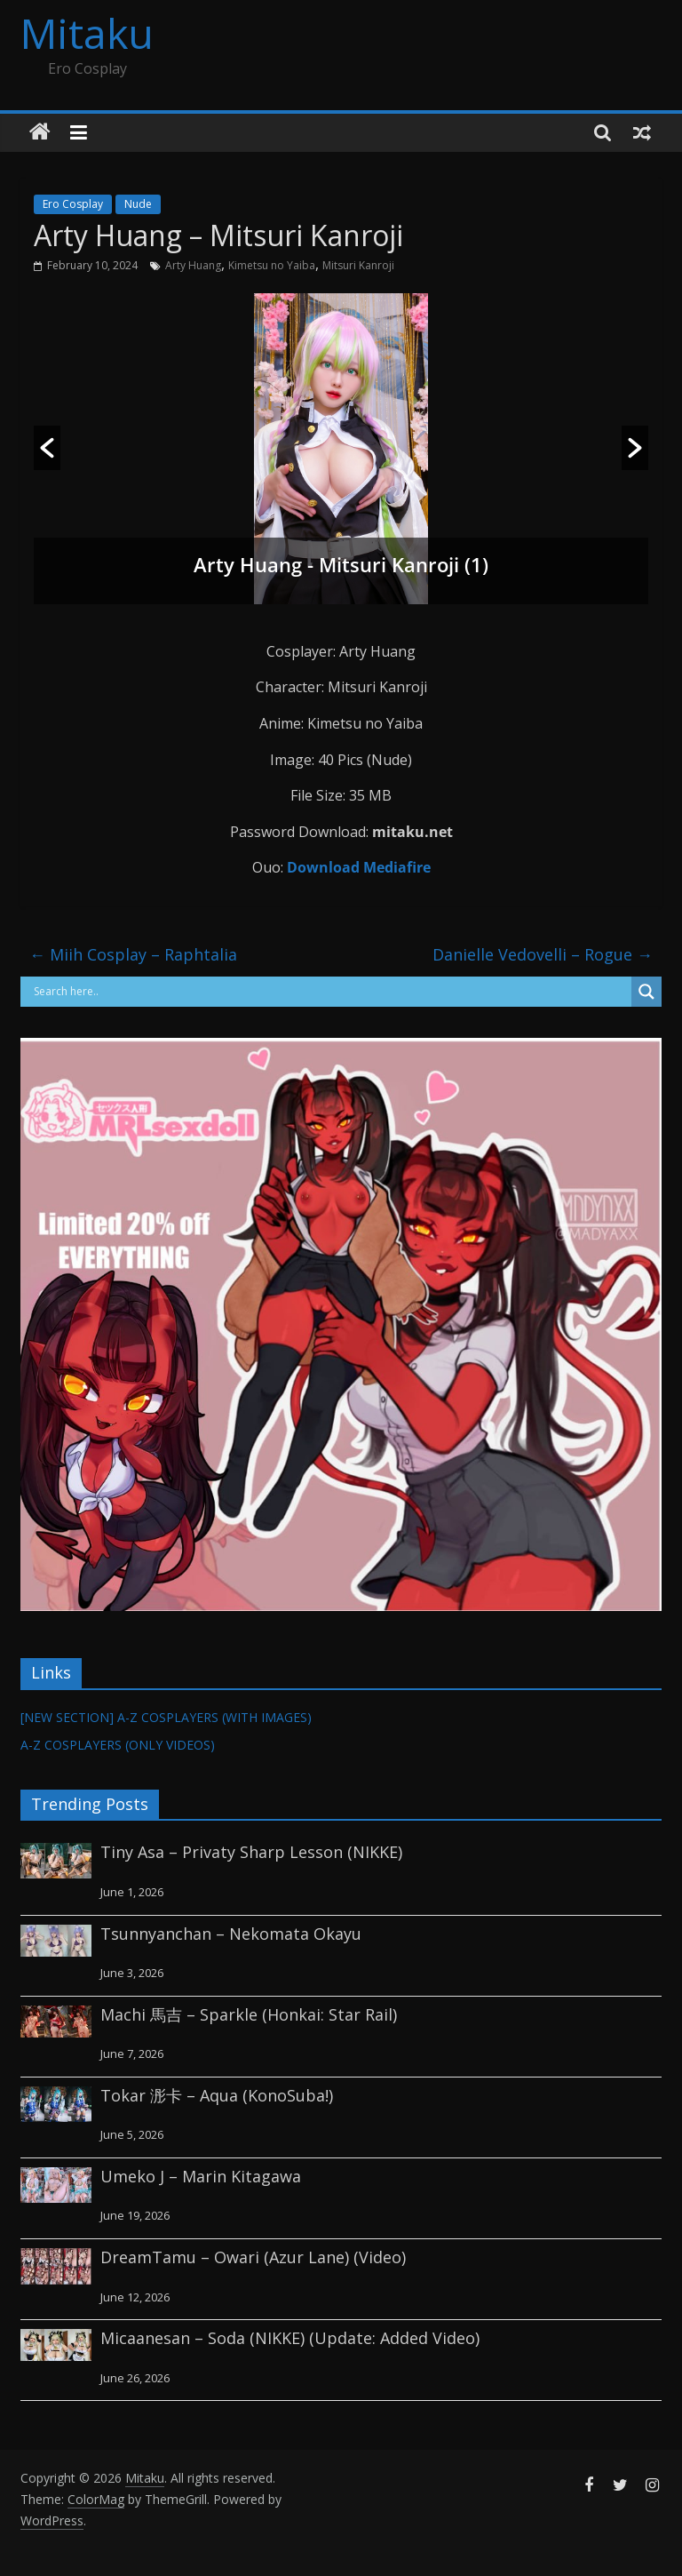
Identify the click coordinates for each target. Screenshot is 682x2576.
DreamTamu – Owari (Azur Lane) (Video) (253, 2257)
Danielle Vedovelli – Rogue (542, 954)
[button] (47, 448)
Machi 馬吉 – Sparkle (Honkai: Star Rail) (248, 2014)
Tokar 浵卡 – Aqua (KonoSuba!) (216, 2095)
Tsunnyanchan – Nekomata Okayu (230, 1933)
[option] (341, 448)
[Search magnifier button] (646, 992)
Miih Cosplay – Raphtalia (133, 954)
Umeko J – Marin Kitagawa (200, 2176)
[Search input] (330, 992)
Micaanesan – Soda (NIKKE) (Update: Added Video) (290, 2338)
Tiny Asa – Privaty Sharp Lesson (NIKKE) (251, 1851)
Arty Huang (193, 265)
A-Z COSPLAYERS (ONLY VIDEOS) (117, 1744)
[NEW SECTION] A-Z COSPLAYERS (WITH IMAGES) (166, 1717)
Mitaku (87, 32)
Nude (138, 203)
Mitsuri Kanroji (358, 265)
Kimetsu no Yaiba (271, 265)
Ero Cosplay (73, 203)
